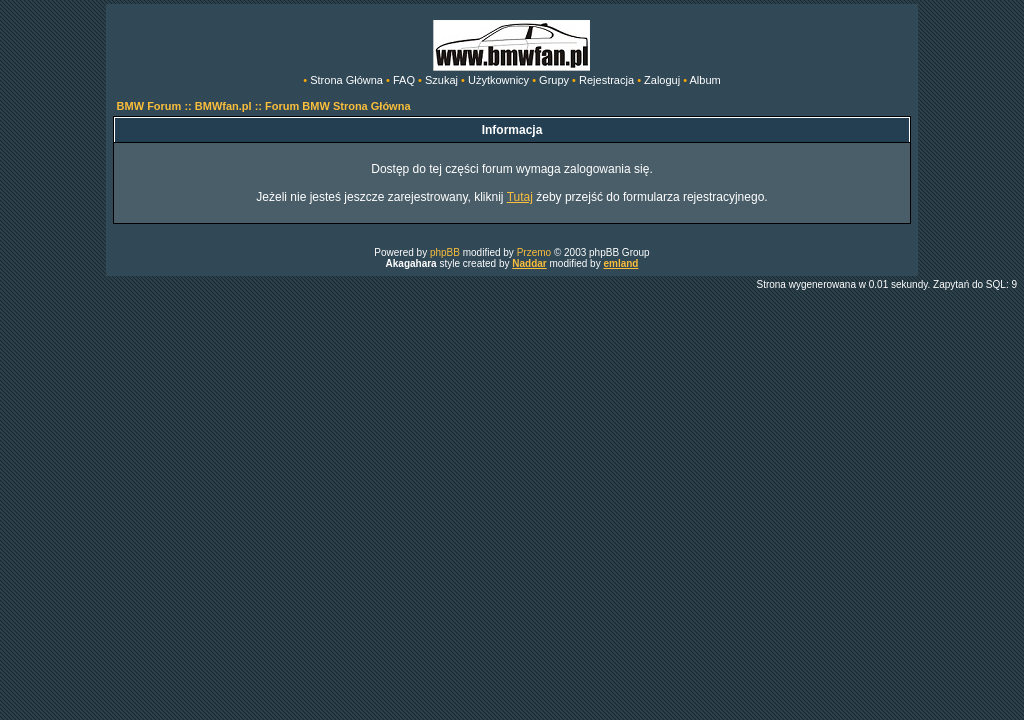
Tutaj (520, 197)
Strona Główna (346, 80)
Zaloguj (662, 80)
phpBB (445, 252)
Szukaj (441, 80)
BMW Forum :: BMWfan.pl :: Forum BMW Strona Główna (264, 106)
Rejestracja (606, 80)
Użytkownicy (498, 80)
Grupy (554, 80)
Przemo (534, 252)
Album (705, 80)
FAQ (404, 80)
